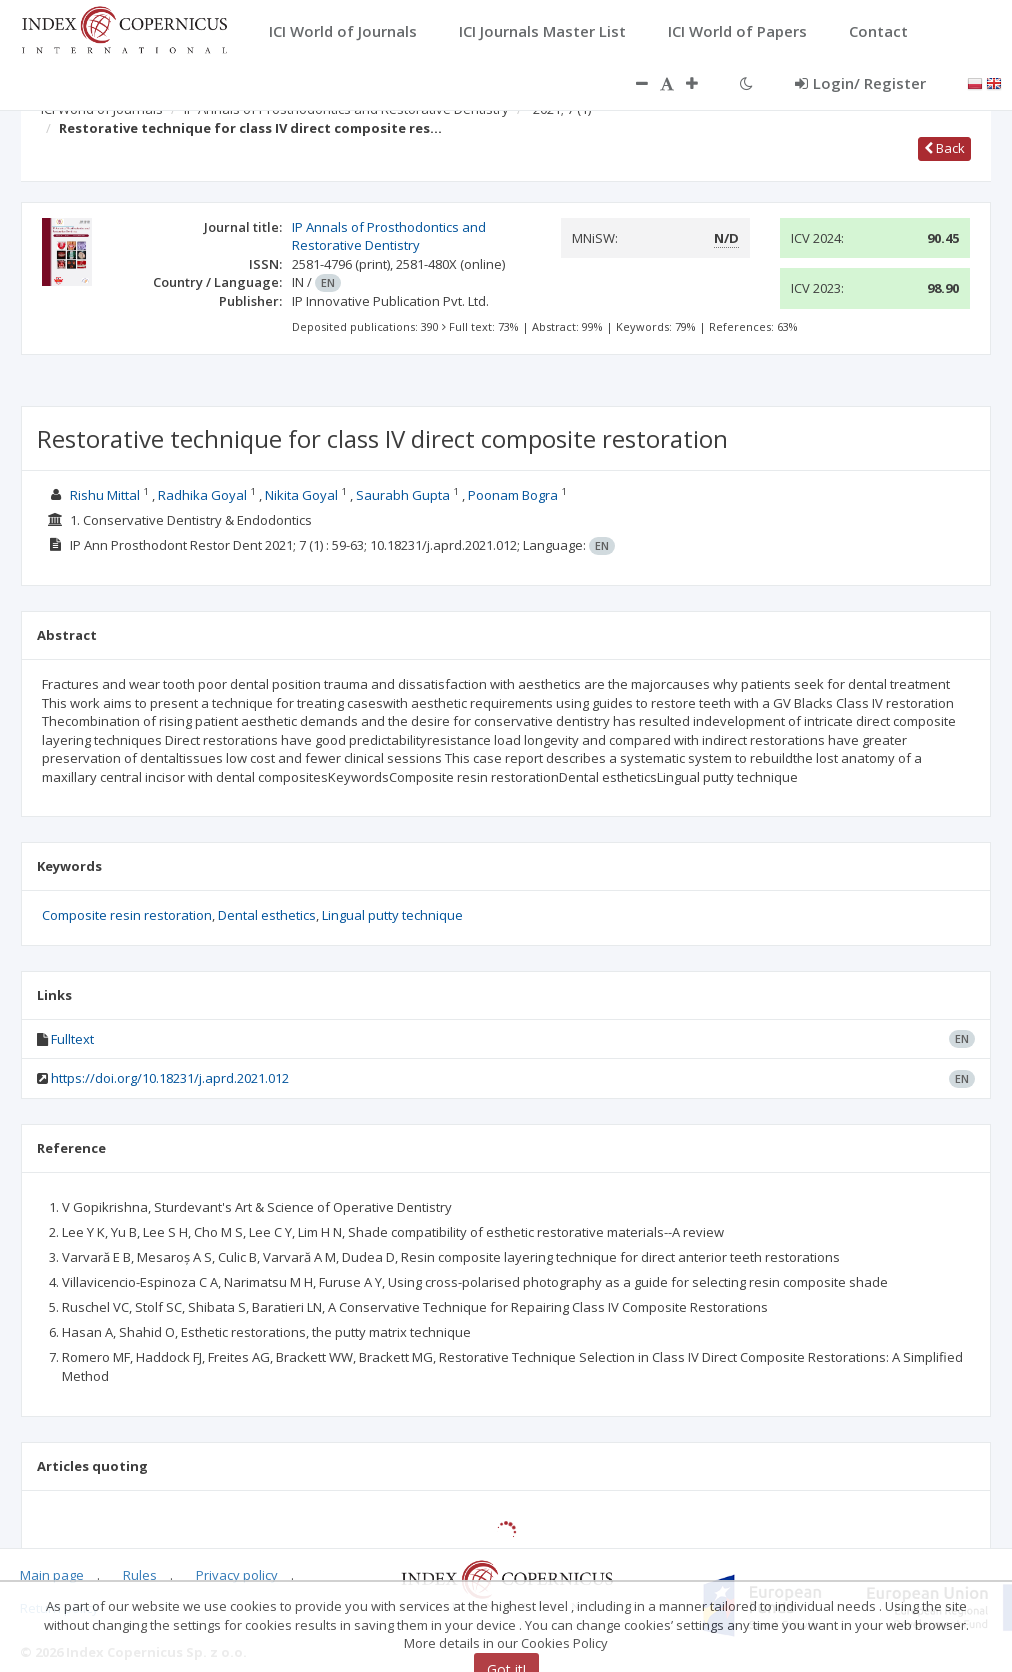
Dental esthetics (267, 915)
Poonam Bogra (513, 495)
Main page (52, 1575)
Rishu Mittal (105, 495)
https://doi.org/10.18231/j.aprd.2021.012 (170, 1078)
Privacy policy (237, 1575)
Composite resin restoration (127, 915)
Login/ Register (860, 83)
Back (944, 148)
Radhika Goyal (202, 495)
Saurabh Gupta (403, 495)
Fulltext (72, 1039)
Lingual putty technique (392, 915)
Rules (140, 1575)
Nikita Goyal (301, 495)
